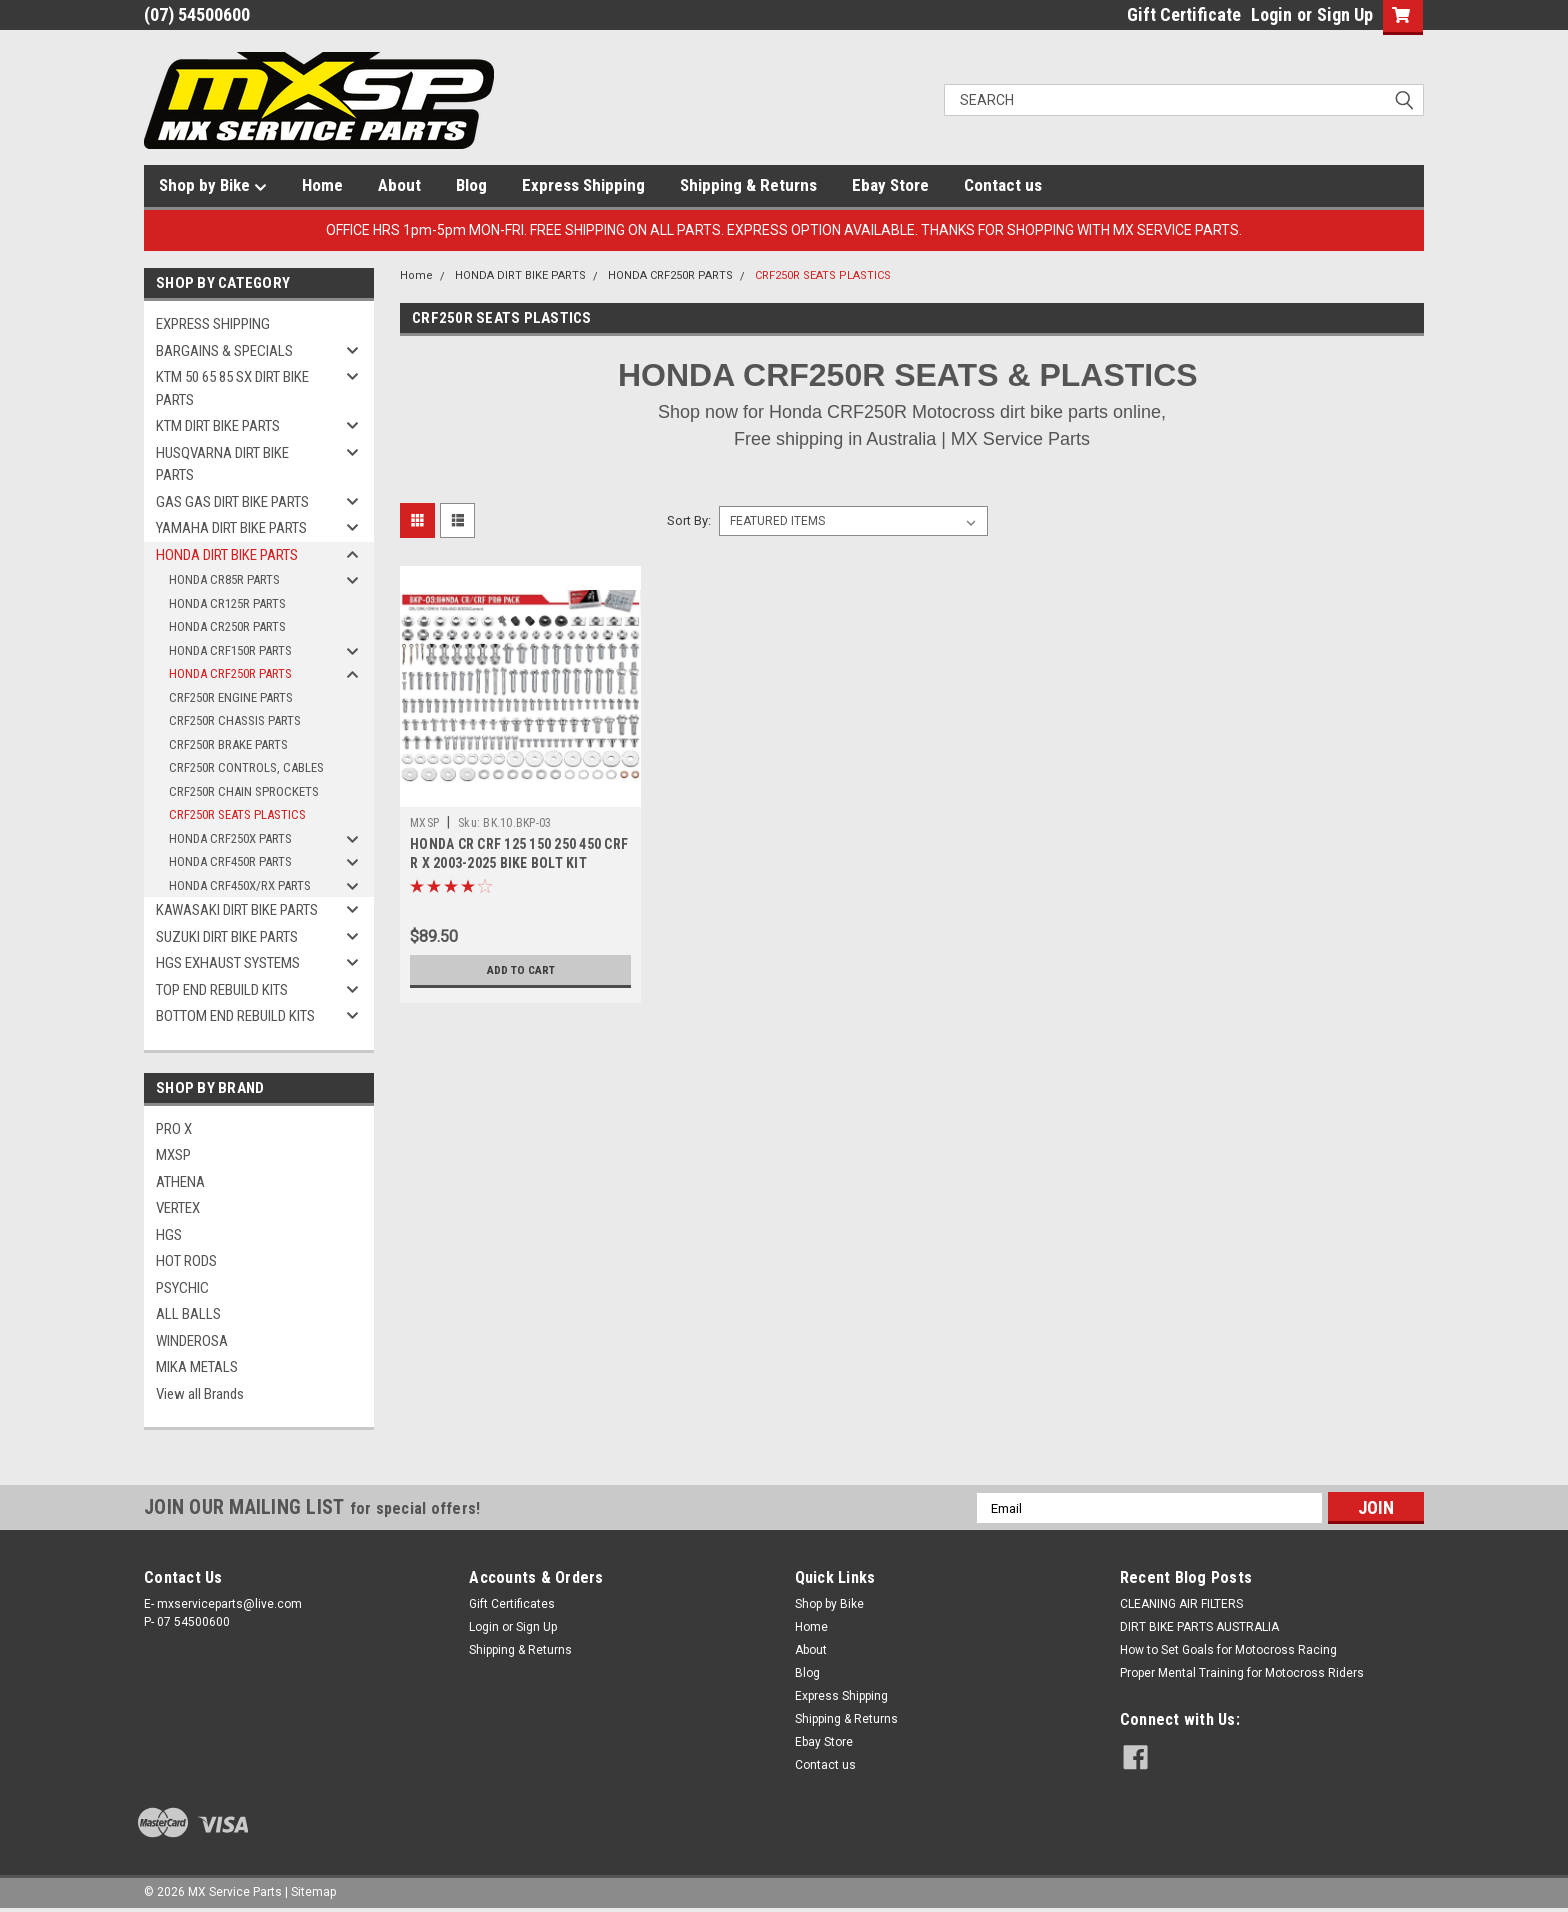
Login (1271, 14)
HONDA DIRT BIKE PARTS (227, 555)
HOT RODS (186, 1261)
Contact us (1003, 185)
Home (322, 185)
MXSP (173, 1155)
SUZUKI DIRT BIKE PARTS (227, 937)
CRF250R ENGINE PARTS (231, 697)
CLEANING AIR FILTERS (1181, 1604)
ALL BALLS (188, 1314)
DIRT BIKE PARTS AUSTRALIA (1199, 1627)
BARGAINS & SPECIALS (224, 351)
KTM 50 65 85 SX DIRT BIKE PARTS (232, 388)
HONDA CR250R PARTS (227, 626)
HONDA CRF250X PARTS (230, 838)
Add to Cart (520, 970)
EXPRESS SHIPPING (213, 324)
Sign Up (1345, 14)
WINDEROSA (192, 1341)
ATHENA (180, 1182)
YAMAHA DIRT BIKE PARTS (231, 528)
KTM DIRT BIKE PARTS (218, 426)
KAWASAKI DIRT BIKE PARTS (237, 910)
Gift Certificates (512, 1604)
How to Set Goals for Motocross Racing (1228, 1650)
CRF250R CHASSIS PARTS (235, 720)
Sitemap (313, 1892)
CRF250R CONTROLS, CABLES (246, 767)
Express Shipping (583, 185)
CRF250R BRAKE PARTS (228, 744)
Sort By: (689, 520)
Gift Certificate (1184, 14)
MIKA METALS (197, 1367)
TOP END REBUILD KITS (222, 990)
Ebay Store (890, 185)
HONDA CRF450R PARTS (230, 861)
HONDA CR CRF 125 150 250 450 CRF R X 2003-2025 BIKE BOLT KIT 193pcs (519, 863)
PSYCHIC (182, 1288)
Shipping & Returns (748, 185)
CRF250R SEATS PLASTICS (237, 814)
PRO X (174, 1129)
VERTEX (178, 1208)
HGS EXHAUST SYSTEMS (228, 963)
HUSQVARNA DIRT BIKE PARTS (222, 464)
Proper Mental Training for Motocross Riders (1242, 1673)
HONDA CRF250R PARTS (230, 673)
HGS (169, 1235)
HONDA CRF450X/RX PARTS (240, 885)
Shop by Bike (213, 186)
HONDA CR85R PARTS (224, 579)
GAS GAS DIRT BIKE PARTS (232, 502)
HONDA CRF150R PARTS (230, 650)
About (399, 185)
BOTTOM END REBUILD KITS (235, 1016)
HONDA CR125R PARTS (227, 603)
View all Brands (200, 1394)
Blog (471, 185)
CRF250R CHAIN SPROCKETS (244, 791)
